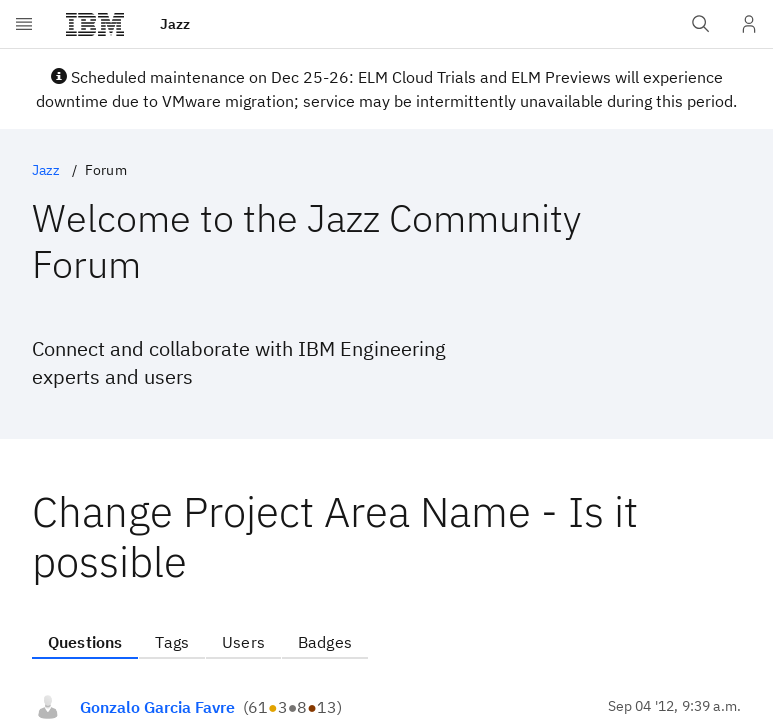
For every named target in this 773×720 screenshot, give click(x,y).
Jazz (46, 170)
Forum (106, 170)
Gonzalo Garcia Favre (157, 707)
